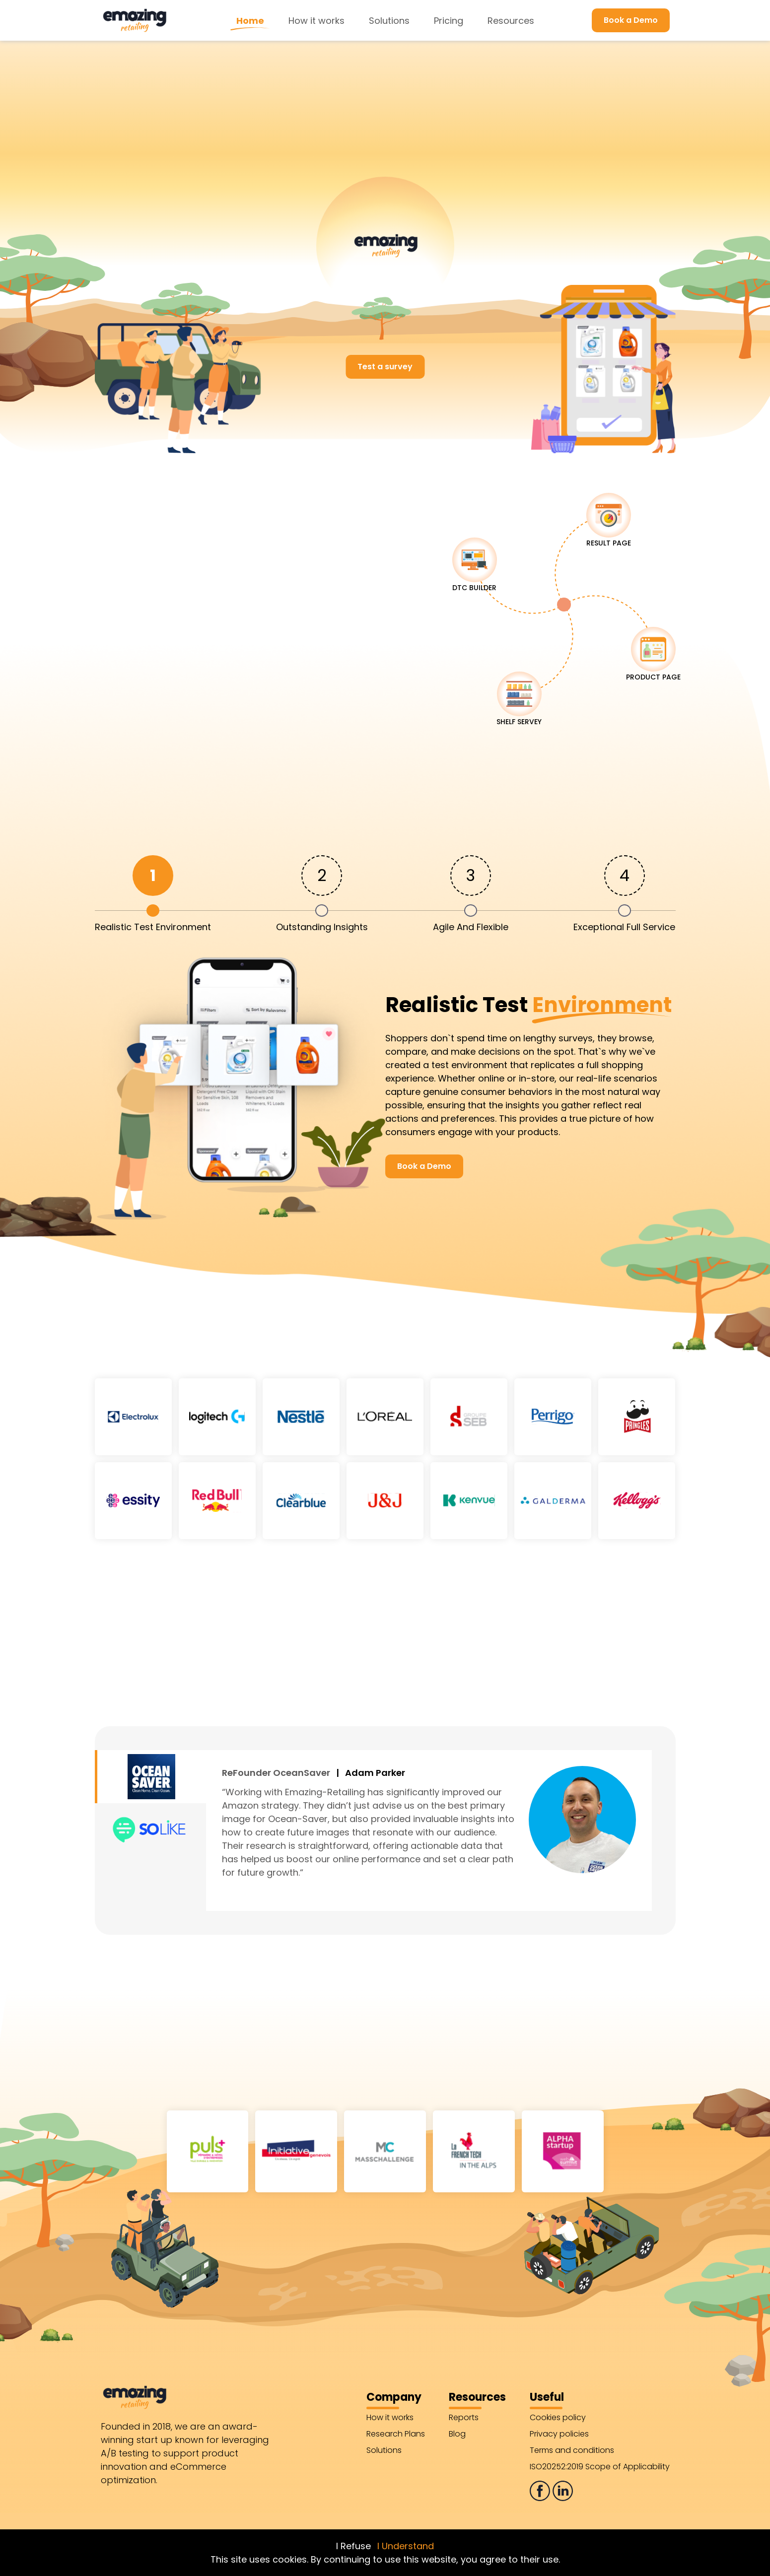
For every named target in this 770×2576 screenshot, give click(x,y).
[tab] (153, 893)
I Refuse (353, 2546)
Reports (464, 2417)
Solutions (389, 20)
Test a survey (385, 366)
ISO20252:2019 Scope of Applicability (600, 2466)
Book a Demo (631, 20)
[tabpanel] (385, 1085)
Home (250, 20)
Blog (457, 2434)
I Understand (405, 2546)
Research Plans (395, 2434)
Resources (511, 20)
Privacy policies (559, 2434)
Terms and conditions (572, 2450)
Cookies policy (558, 2417)
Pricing (448, 20)
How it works (316, 20)
